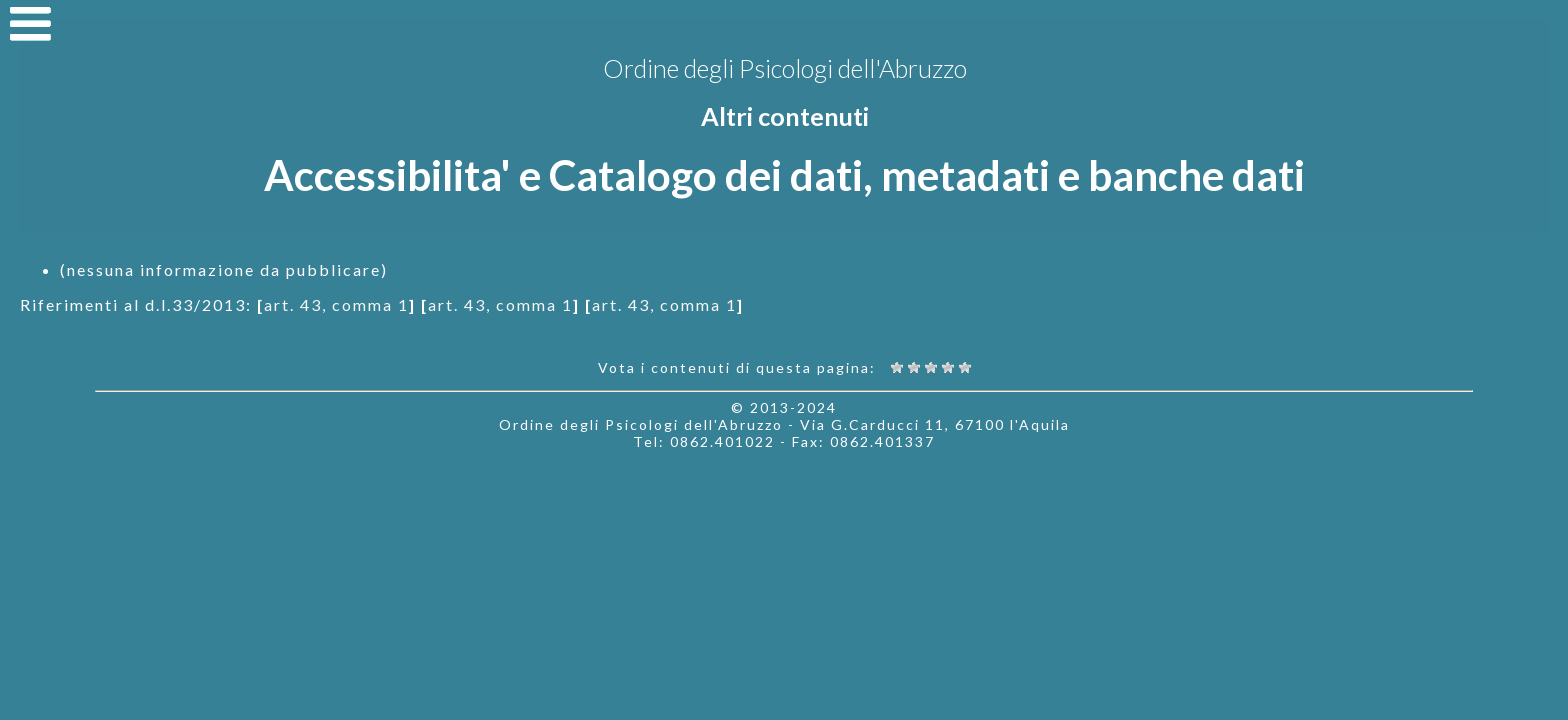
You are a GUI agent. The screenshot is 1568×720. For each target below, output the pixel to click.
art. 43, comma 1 (336, 304)
